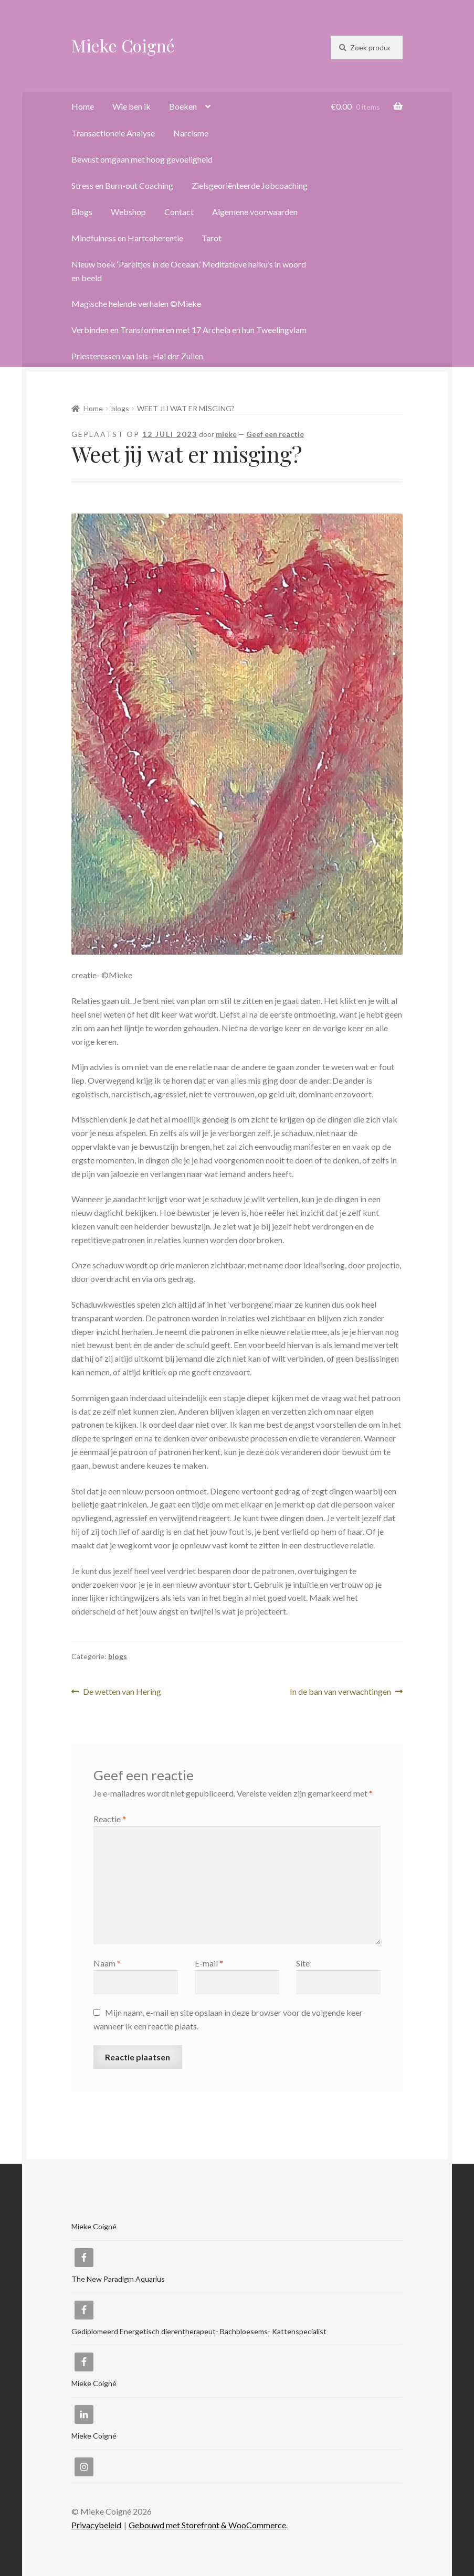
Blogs (81, 212)
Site (303, 1963)
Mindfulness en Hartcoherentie (127, 238)
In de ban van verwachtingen (340, 1692)
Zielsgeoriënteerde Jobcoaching (250, 185)
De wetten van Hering (121, 1692)
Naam (107, 1963)
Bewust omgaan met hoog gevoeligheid (142, 159)
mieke (226, 434)
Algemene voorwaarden (255, 212)
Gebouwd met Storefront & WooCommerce (207, 2525)
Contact (179, 212)
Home (82, 106)
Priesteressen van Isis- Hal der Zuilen (137, 356)
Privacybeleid (96, 2525)
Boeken (183, 106)
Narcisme (190, 133)
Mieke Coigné (123, 45)
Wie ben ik (131, 106)
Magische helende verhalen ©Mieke (136, 303)
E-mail (209, 1963)
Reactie (109, 1819)
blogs (120, 408)
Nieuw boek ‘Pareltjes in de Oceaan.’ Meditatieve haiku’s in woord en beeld (188, 271)
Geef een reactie (275, 434)
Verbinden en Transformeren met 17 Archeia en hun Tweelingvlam (189, 330)
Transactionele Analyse (113, 133)
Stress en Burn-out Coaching (122, 185)
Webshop (128, 212)
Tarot (212, 238)
